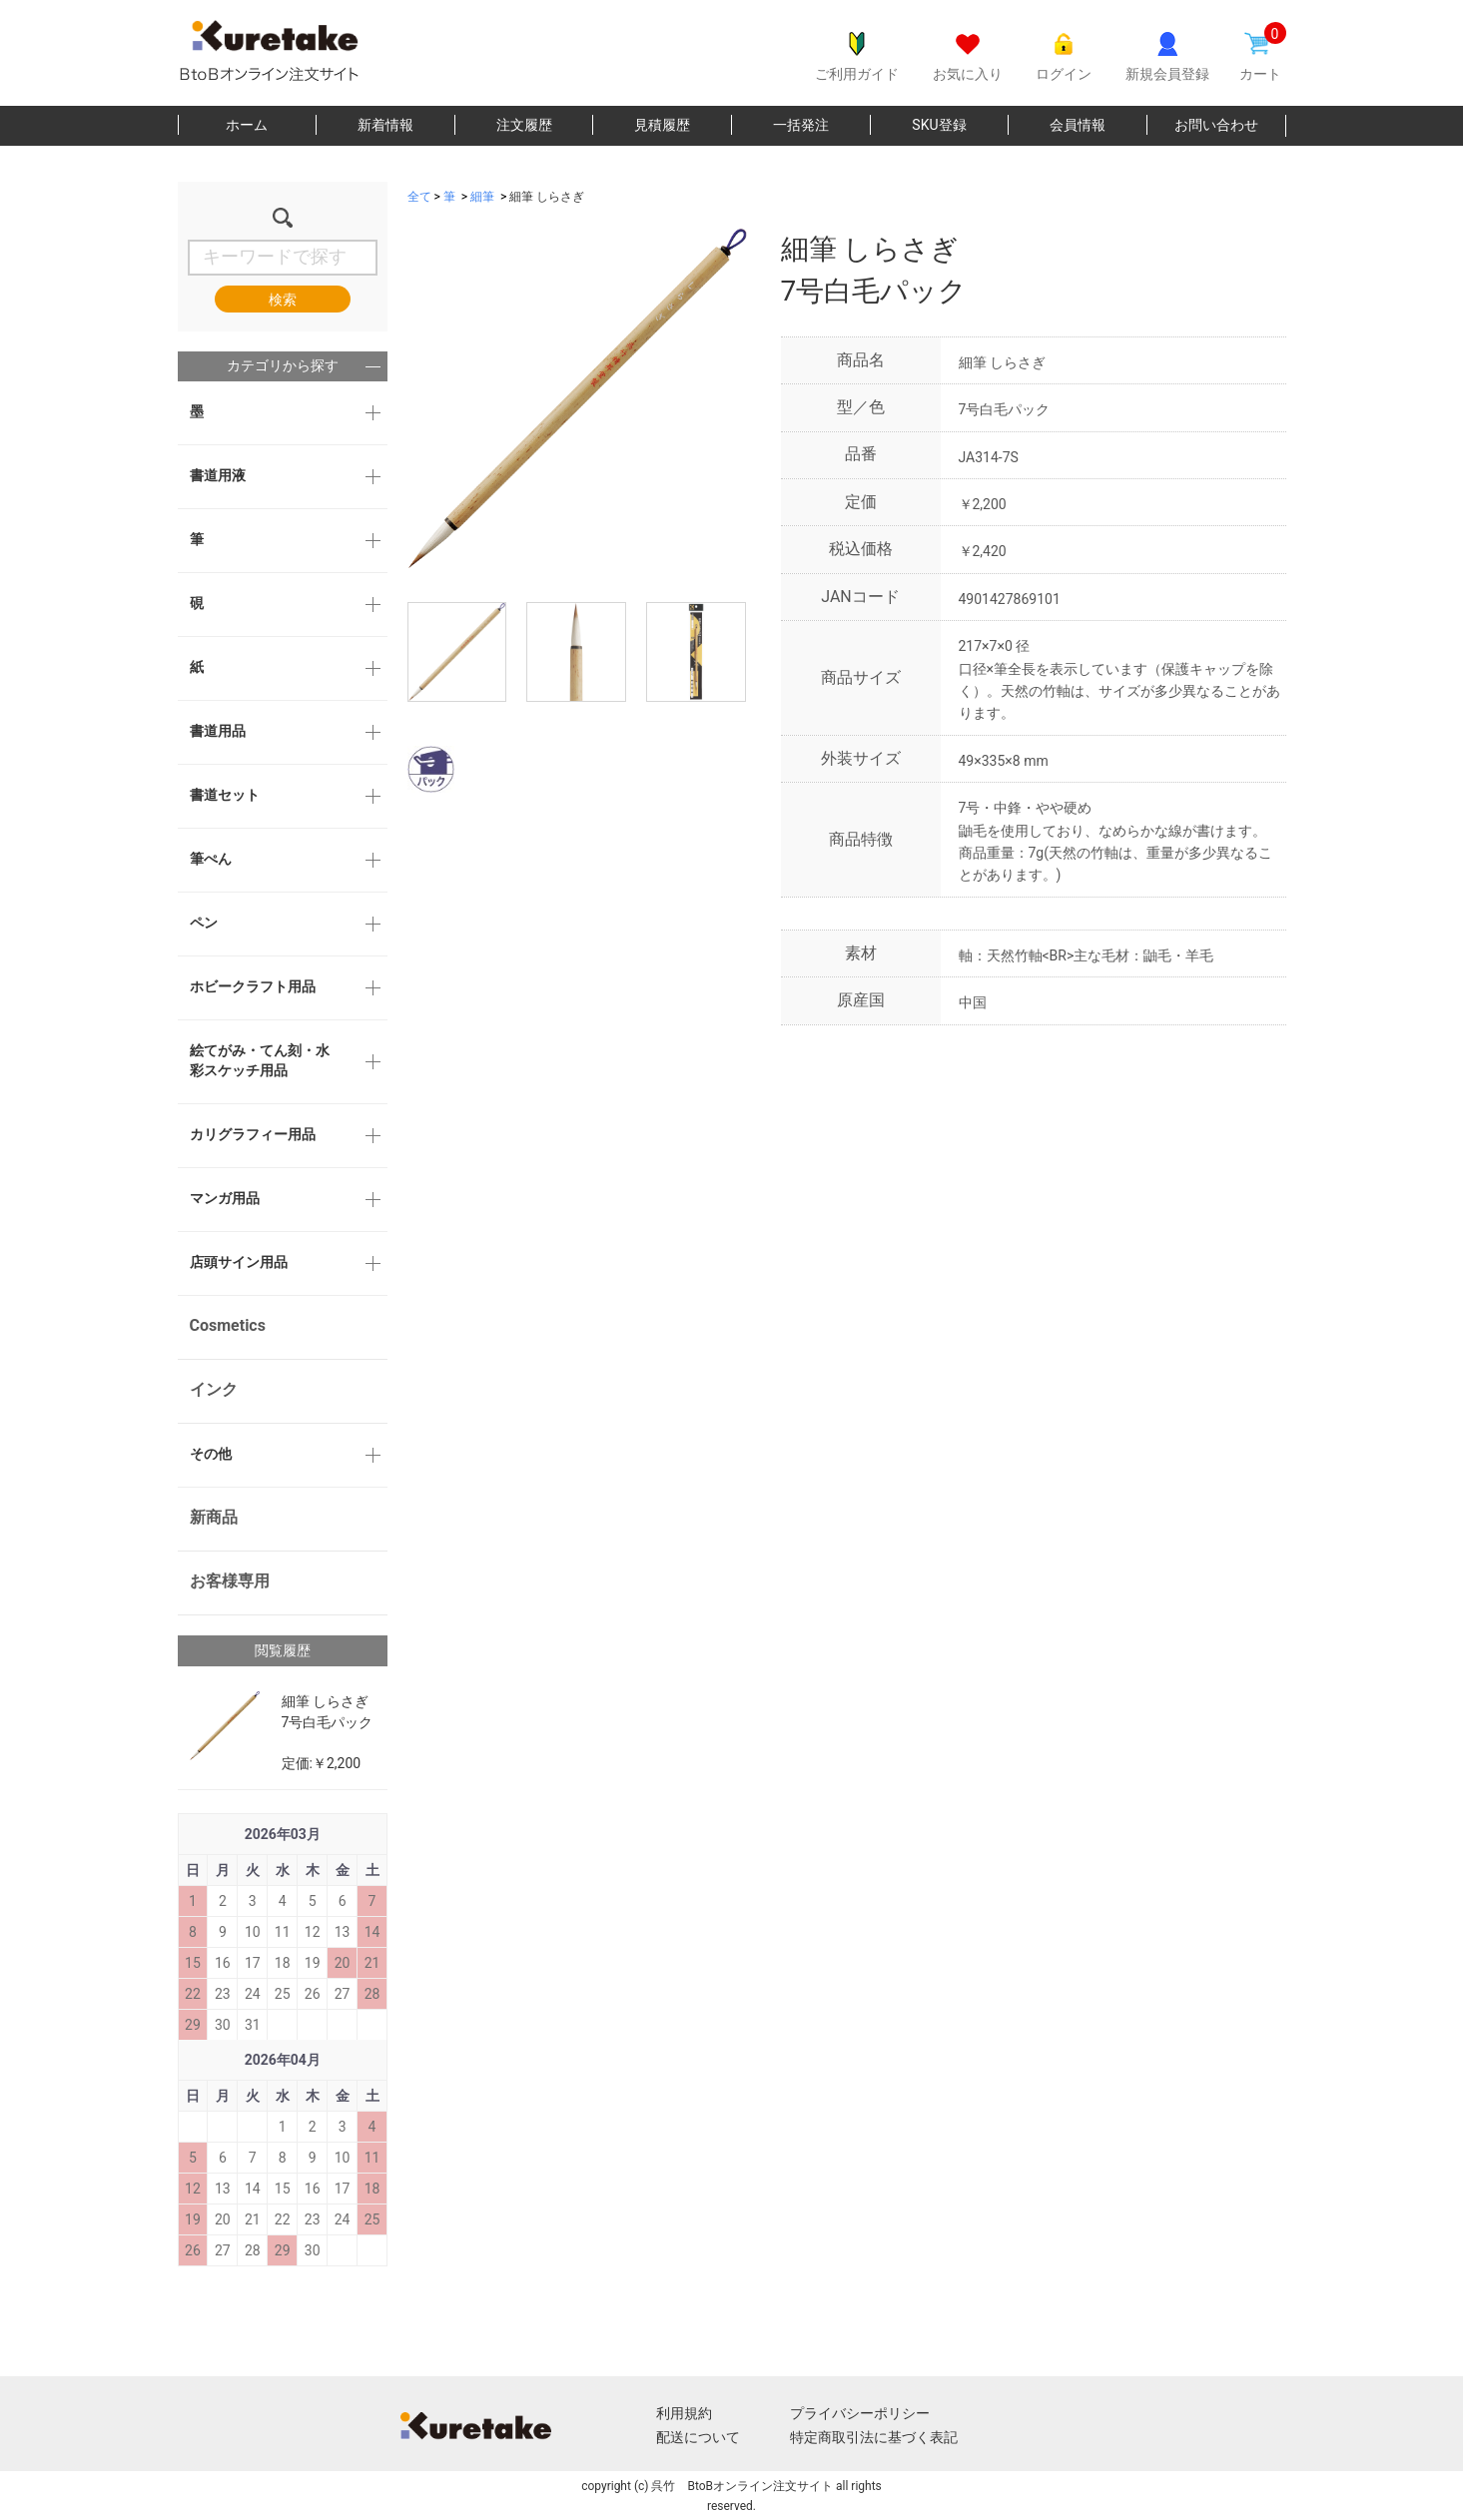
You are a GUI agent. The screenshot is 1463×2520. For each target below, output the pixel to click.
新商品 (214, 1517)
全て (419, 197)
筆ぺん (211, 859)
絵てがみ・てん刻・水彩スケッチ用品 (260, 1060)
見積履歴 (662, 125)
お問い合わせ (1216, 125)
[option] (577, 398)
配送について (698, 2437)
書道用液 (218, 475)
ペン (204, 923)
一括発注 (801, 125)
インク (214, 1389)
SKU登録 (939, 125)
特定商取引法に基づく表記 (874, 2437)
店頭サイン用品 (239, 1262)
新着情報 (385, 125)
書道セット (225, 795)
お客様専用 (230, 1581)
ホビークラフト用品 (253, 986)
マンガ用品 (225, 1198)
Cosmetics (228, 1325)
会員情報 (1077, 125)
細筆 (482, 197)
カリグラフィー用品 (253, 1134)
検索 (283, 300)
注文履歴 (524, 125)
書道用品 (218, 731)
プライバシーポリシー (860, 2413)
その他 (211, 1454)
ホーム (247, 125)
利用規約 (684, 2413)
